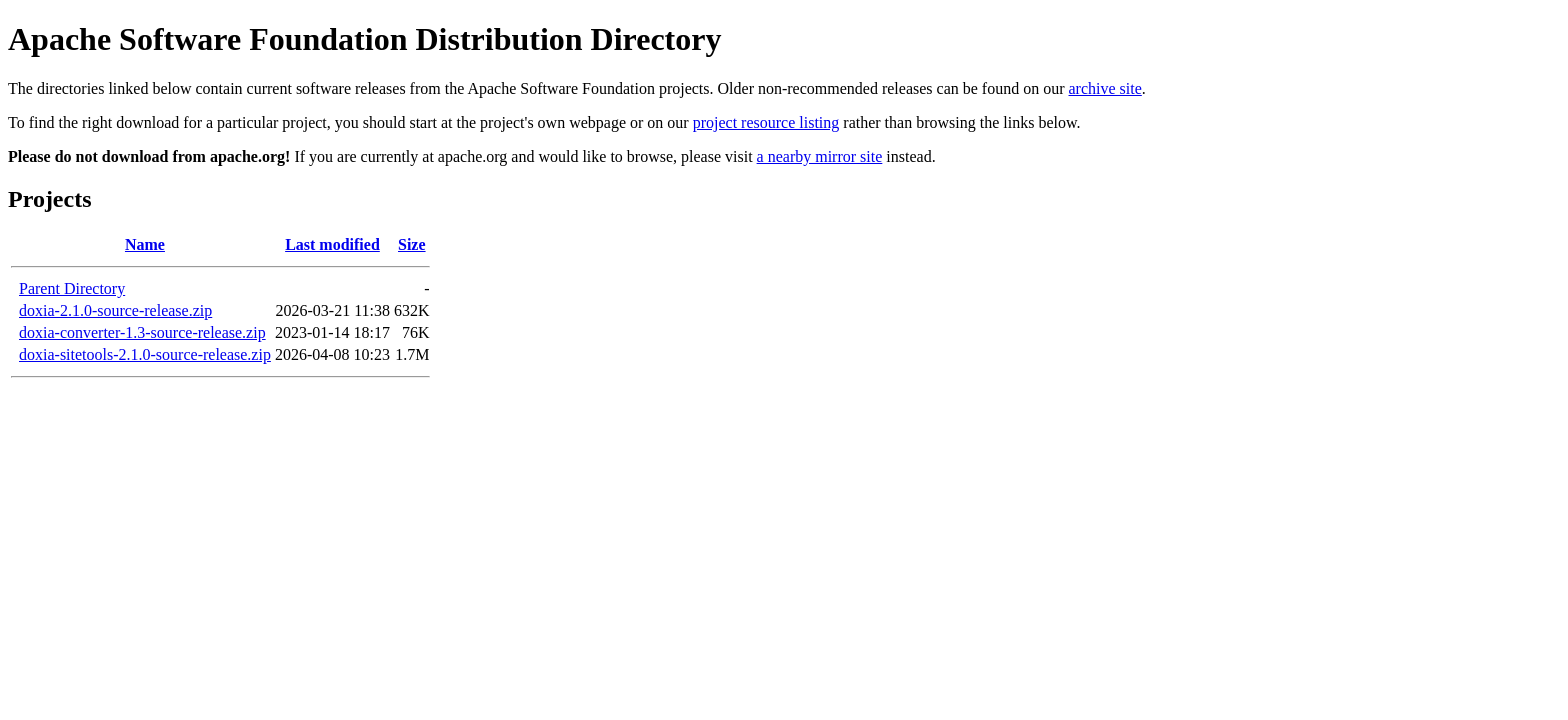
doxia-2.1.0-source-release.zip (115, 310)
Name (145, 244)
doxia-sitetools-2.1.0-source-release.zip (145, 354)
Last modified (332, 244)
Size (412, 244)
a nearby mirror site (820, 156)
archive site (1105, 88)
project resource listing (766, 122)
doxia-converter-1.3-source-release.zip (142, 332)
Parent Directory (72, 288)
